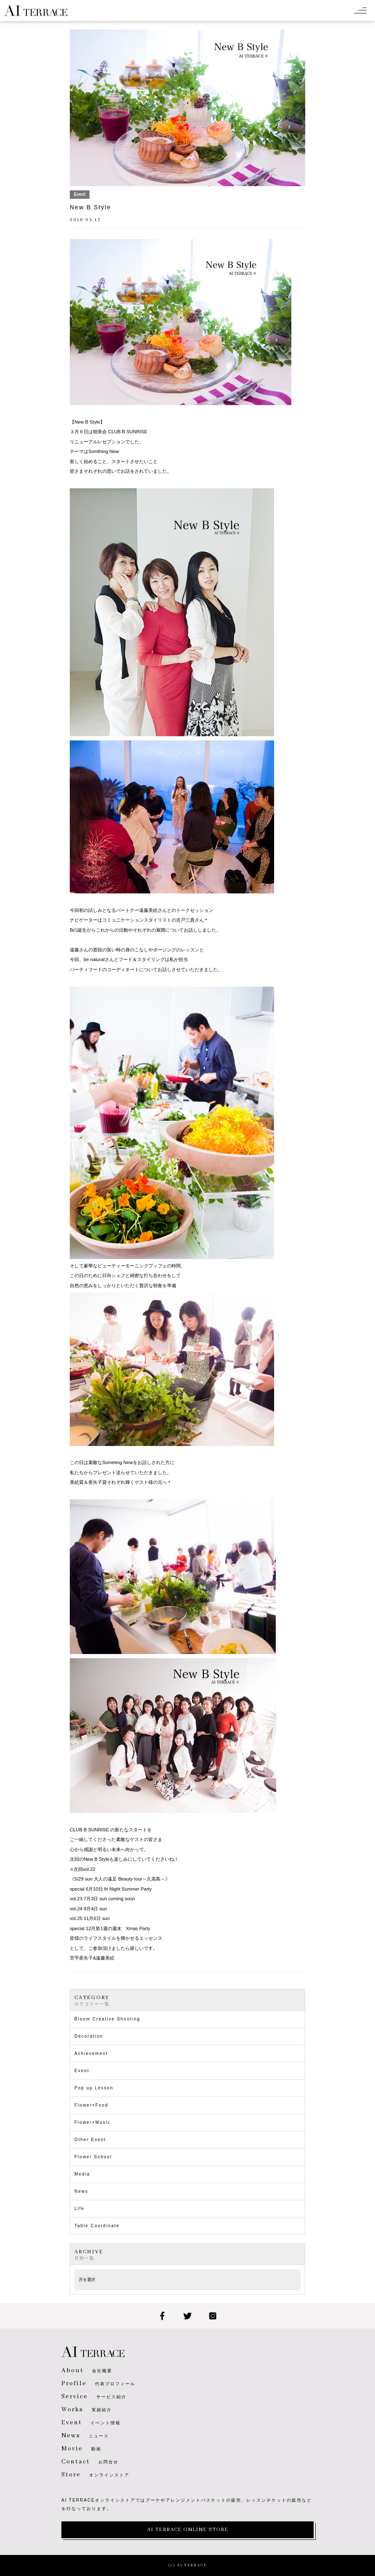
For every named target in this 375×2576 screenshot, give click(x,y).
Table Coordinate (97, 2225)
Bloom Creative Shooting (107, 2019)
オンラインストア (95, 2475)
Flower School (93, 2157)
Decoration (88, 2036)
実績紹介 (86, 2409)
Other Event (90, 2139)
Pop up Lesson (94, 2088)
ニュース (85, 2436)
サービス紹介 (94, 2396)
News (81, 2191)
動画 (81, 2449)
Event (82, 2070)
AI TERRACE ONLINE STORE (187, 2529)
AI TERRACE (35, 10)
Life (79, 2208)
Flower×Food (91, 2105)
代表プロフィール (98, 2383)
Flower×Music (92, 2122)
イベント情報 (91, 2423)
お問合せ (90, 2462)
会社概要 (86, 2370)
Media (82, 2174)
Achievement (91, 2053)
